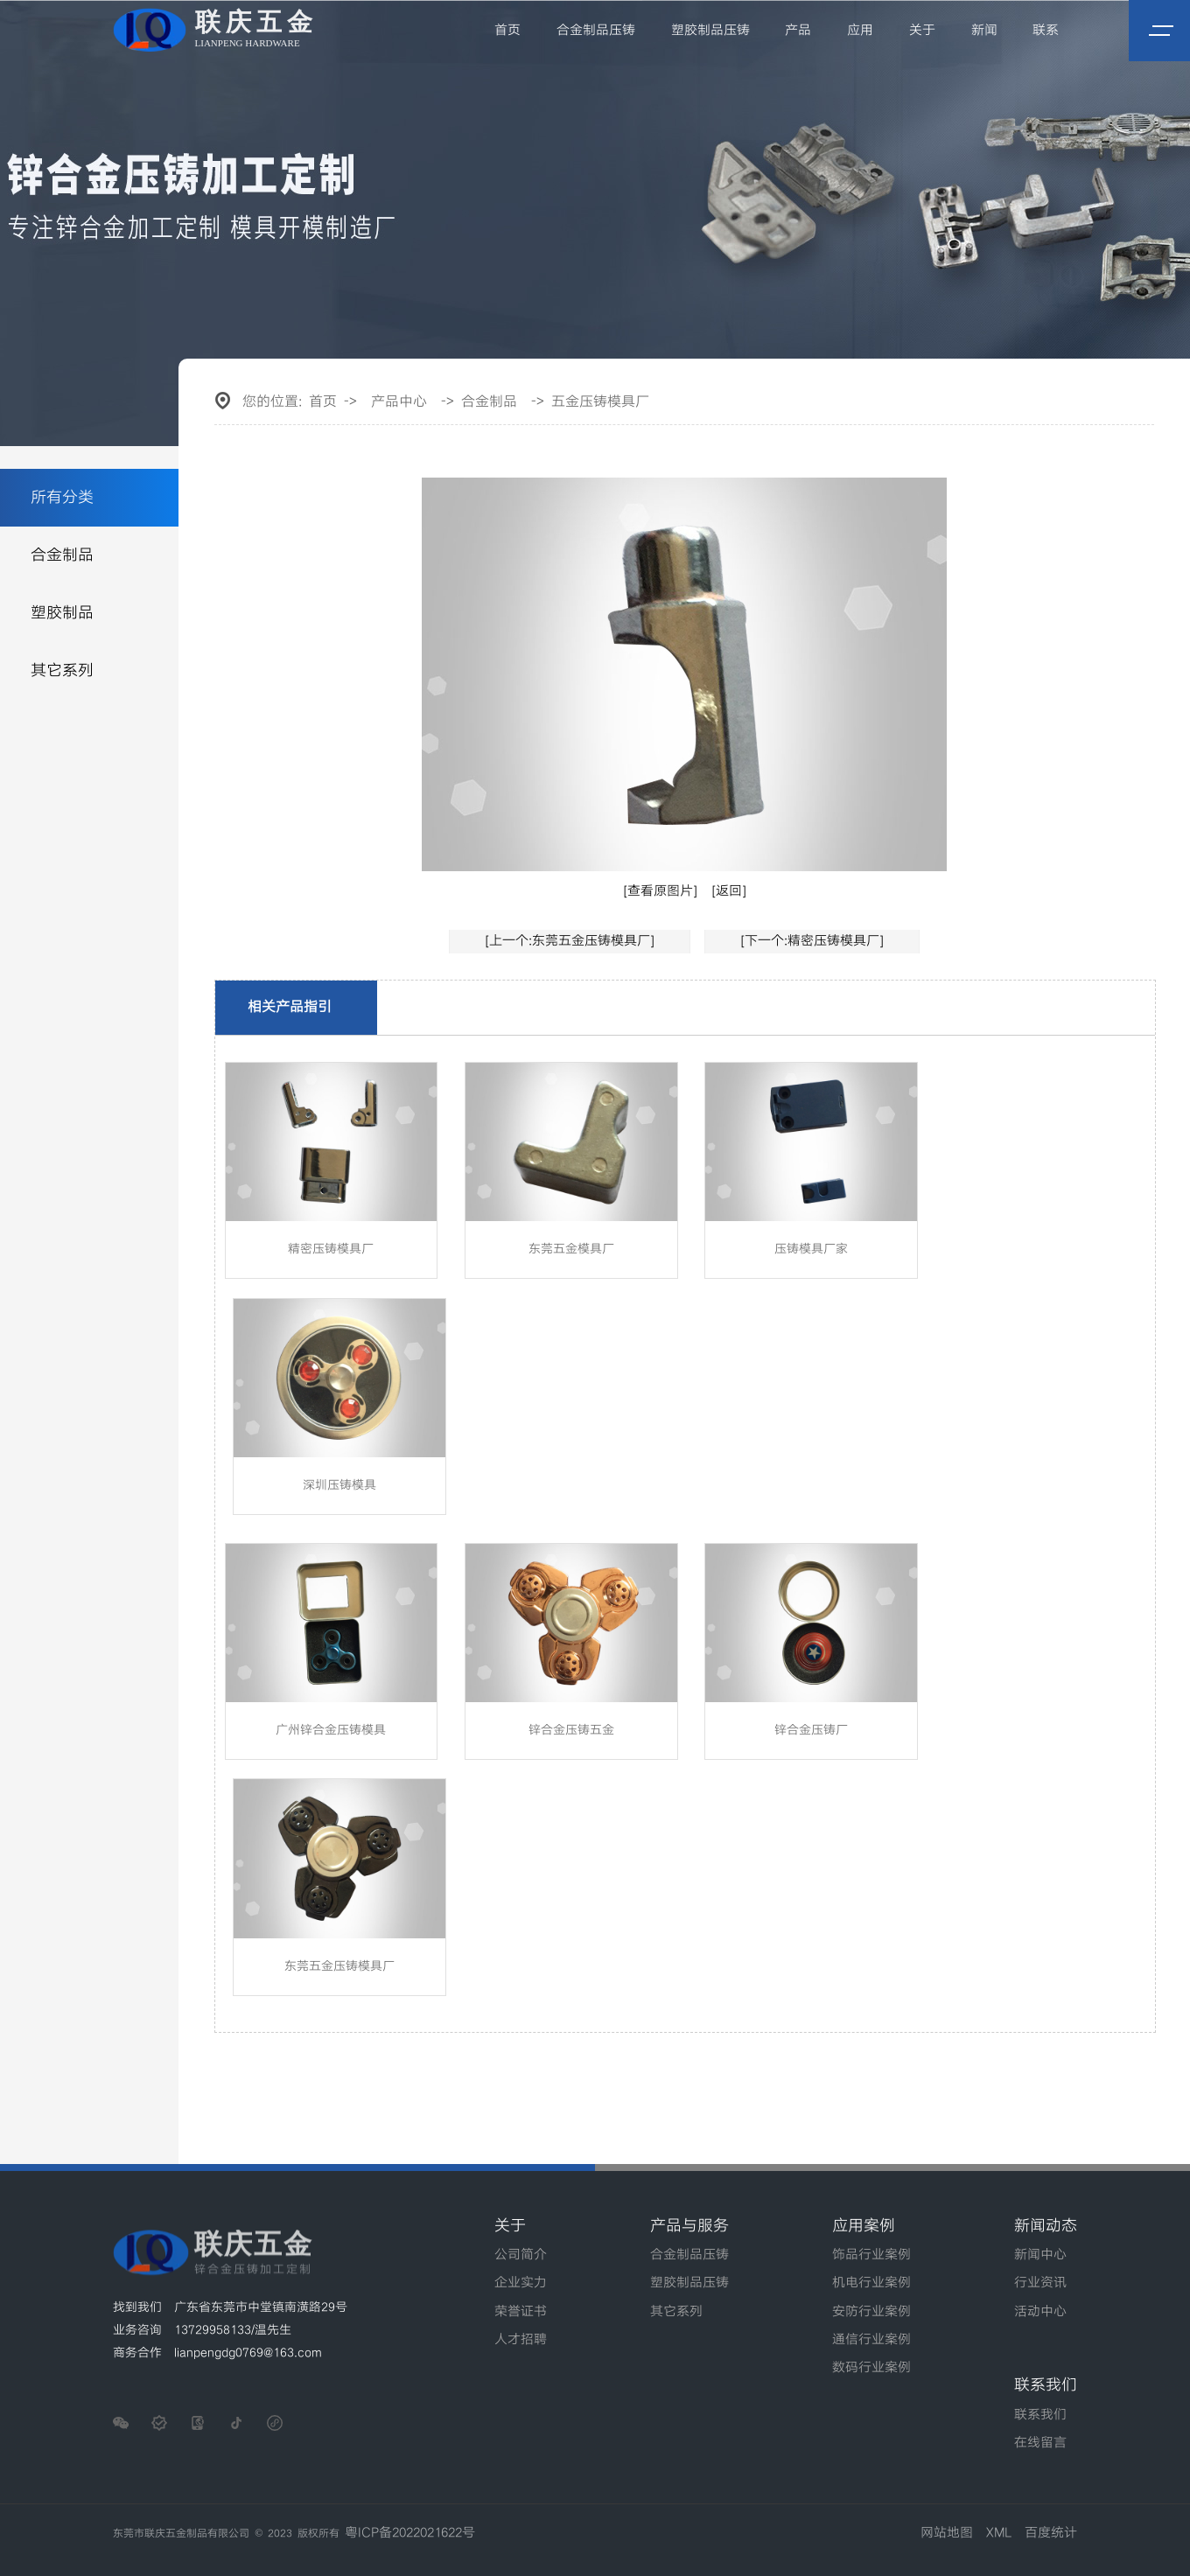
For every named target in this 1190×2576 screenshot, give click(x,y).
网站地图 (946, 2533)
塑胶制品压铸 (711, 30)
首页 (509, 30)
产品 (799, 30)
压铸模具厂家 (811, 1249)
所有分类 (62, 497)
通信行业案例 (871, 2340)
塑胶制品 (62, 613)
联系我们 (1040, 2415)
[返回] (728, 891)
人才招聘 (520, 2340)
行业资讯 (1040, 2283)
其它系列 (62, 670)
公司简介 (520, 2255)
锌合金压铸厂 (811, 1730)
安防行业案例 (871, 2312)
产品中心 (399, 402)
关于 (922, 30)
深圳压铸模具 (339, 1485)
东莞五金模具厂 (571, 1249)
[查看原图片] (660, 891)
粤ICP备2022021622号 (410, 2533)
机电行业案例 (871, 2283)
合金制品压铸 (596, 30)
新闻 (984, 30)
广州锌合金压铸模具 (331, 1730)
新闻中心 (1040, 2255)
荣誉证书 (520, 2312)
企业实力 (520, 2283)
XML (999, 2533)
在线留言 (1040, 2443)
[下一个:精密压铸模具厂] (812, 941)
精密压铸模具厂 (331, 1249)
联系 (1046, 30)
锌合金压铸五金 (571, 1730)
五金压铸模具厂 (600, 402)
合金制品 (62, 555)
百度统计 (1051, 2533)
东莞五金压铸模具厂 (339, 1966)
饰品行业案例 (871, 2255)
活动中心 (1040, 2312)
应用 (861, 30)
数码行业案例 (871, 2368)
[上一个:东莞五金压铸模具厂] (569, 941)
